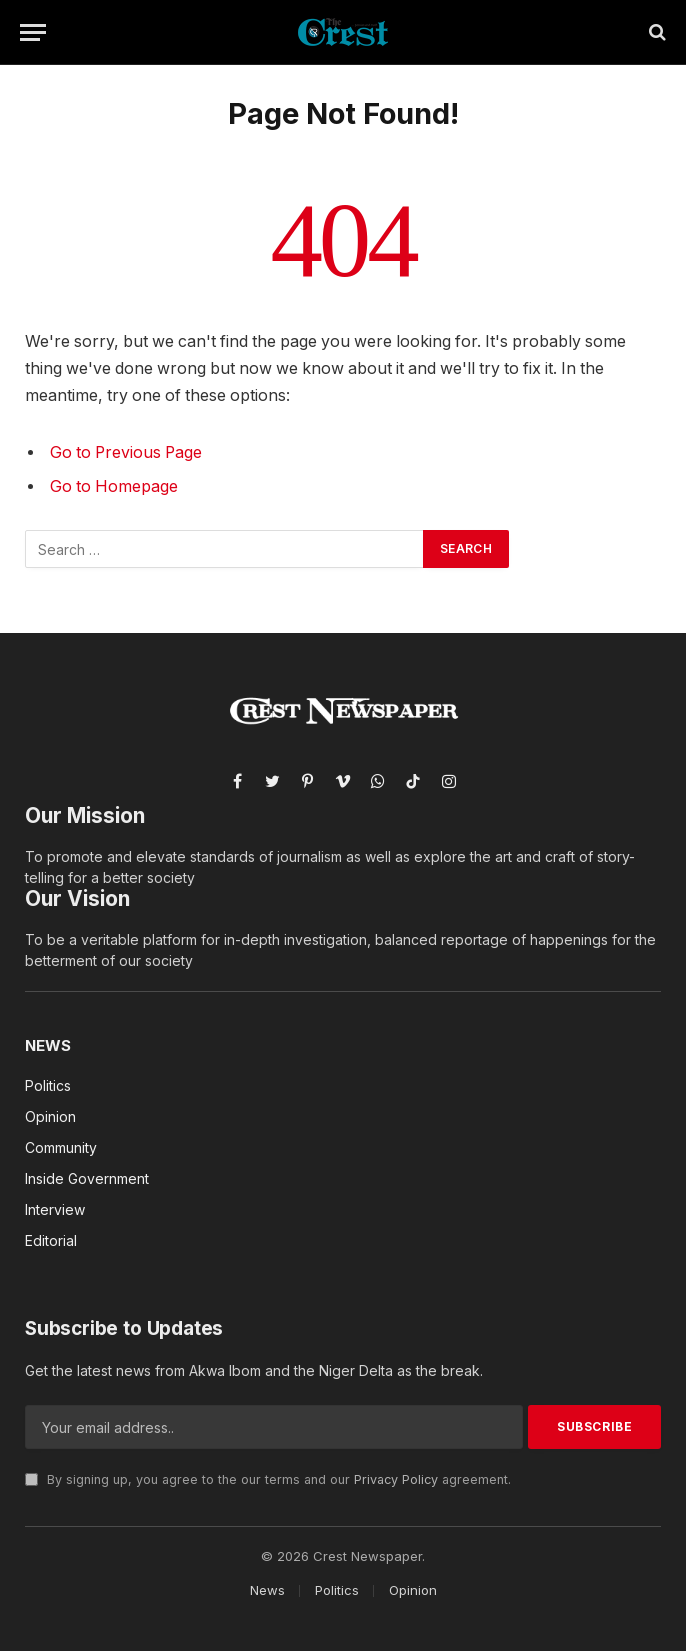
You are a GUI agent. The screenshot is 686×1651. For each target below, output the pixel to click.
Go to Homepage (114, 486)
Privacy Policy (396, 1479)
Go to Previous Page (126, 452)
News (48, 1045)
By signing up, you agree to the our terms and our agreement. (268, 1479)
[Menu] (33, 32)
